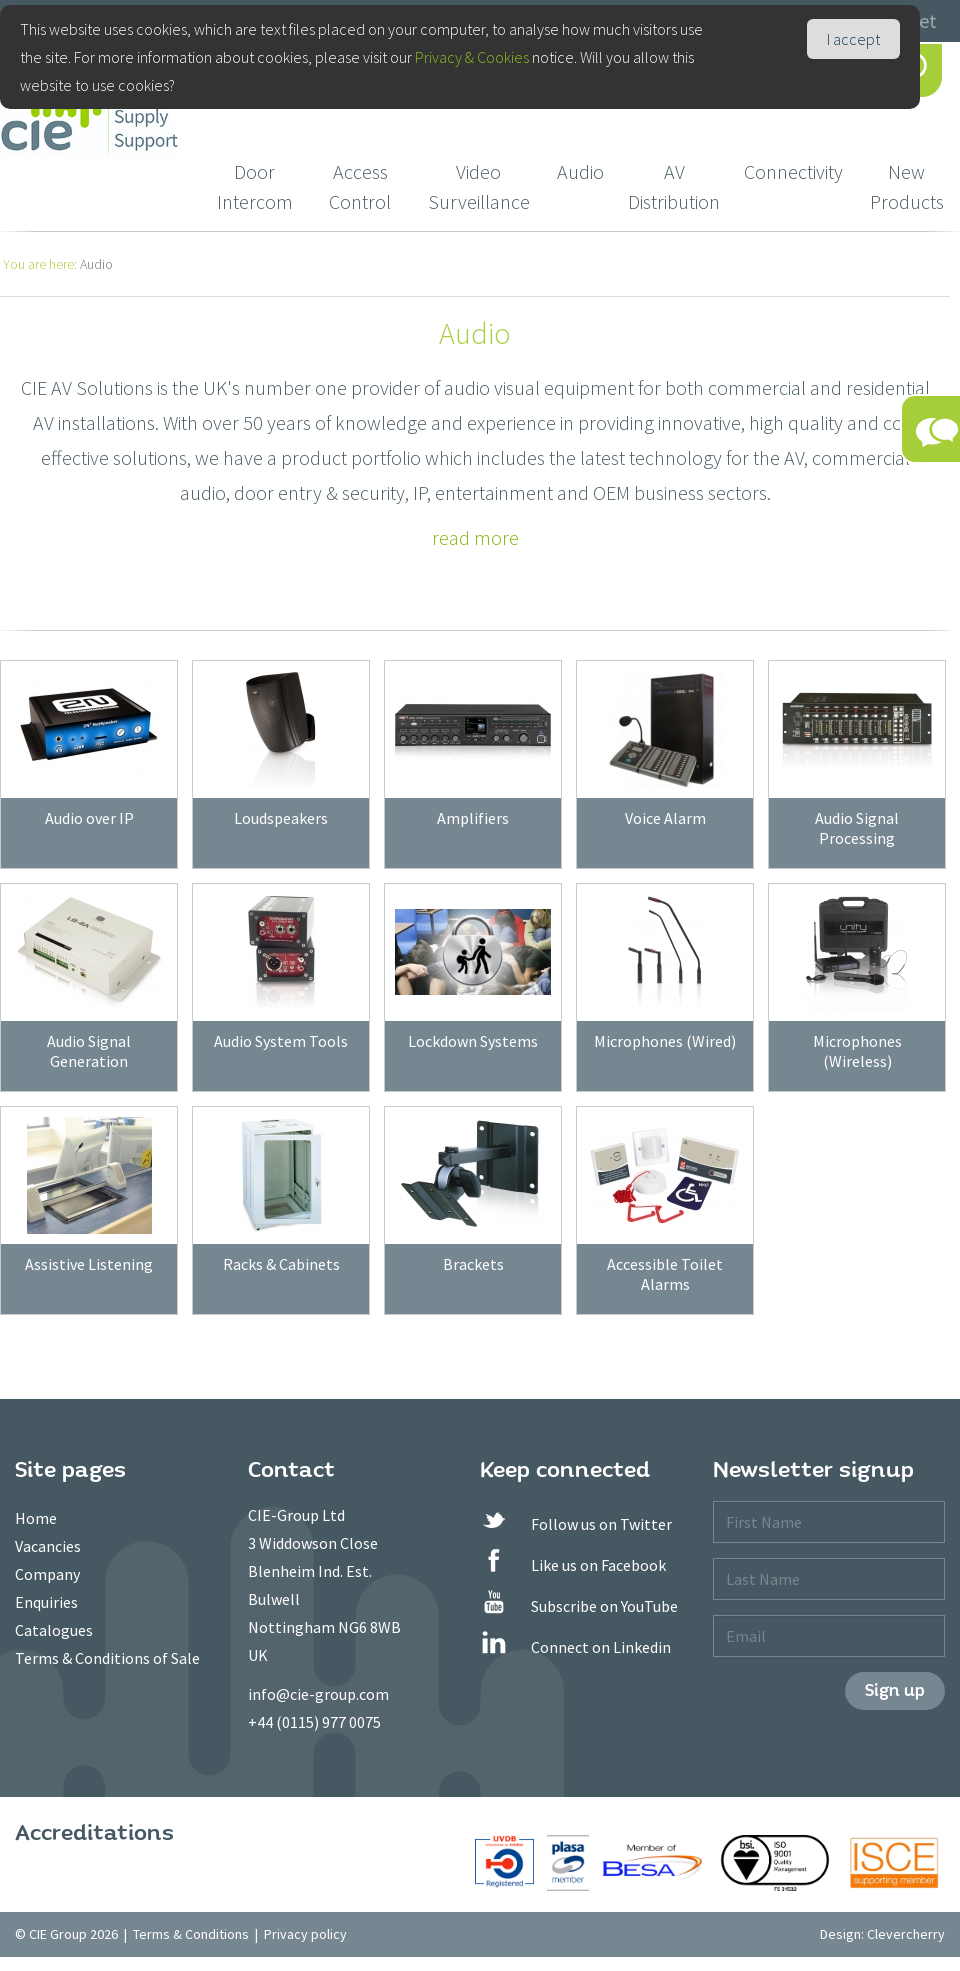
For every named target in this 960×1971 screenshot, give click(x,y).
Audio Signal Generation (89, 1051)
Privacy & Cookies (472, 57)
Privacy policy (305, 1934)
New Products (907, 186)
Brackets (473, 1264)
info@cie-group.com (318, 1694)
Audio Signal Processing (857, 828)
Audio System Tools (281, 1041)
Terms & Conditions (191, 1934)
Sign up (895, 1690)
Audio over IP (89, 818)
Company (47, 1574)
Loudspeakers (281, 818)
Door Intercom (255, 186)
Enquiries (46, 1602)
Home (36, 1518)
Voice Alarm (665, 818)
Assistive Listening (89, 1264)
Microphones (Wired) (665, 1041)
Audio (580, 171)
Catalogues (54, 1630)
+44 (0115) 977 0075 (314, 1722)
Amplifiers (473, 818)
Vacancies (48, 1546)
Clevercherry (906, 1934)
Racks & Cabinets (281, 1264)
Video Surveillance (479, 186)
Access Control (360, 186)
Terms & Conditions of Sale (107, 1658)
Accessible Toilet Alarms (665, 1274)
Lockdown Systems (473, 1041)
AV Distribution (674, 186)
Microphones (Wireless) (857, 1051)
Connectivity (793, 171)
